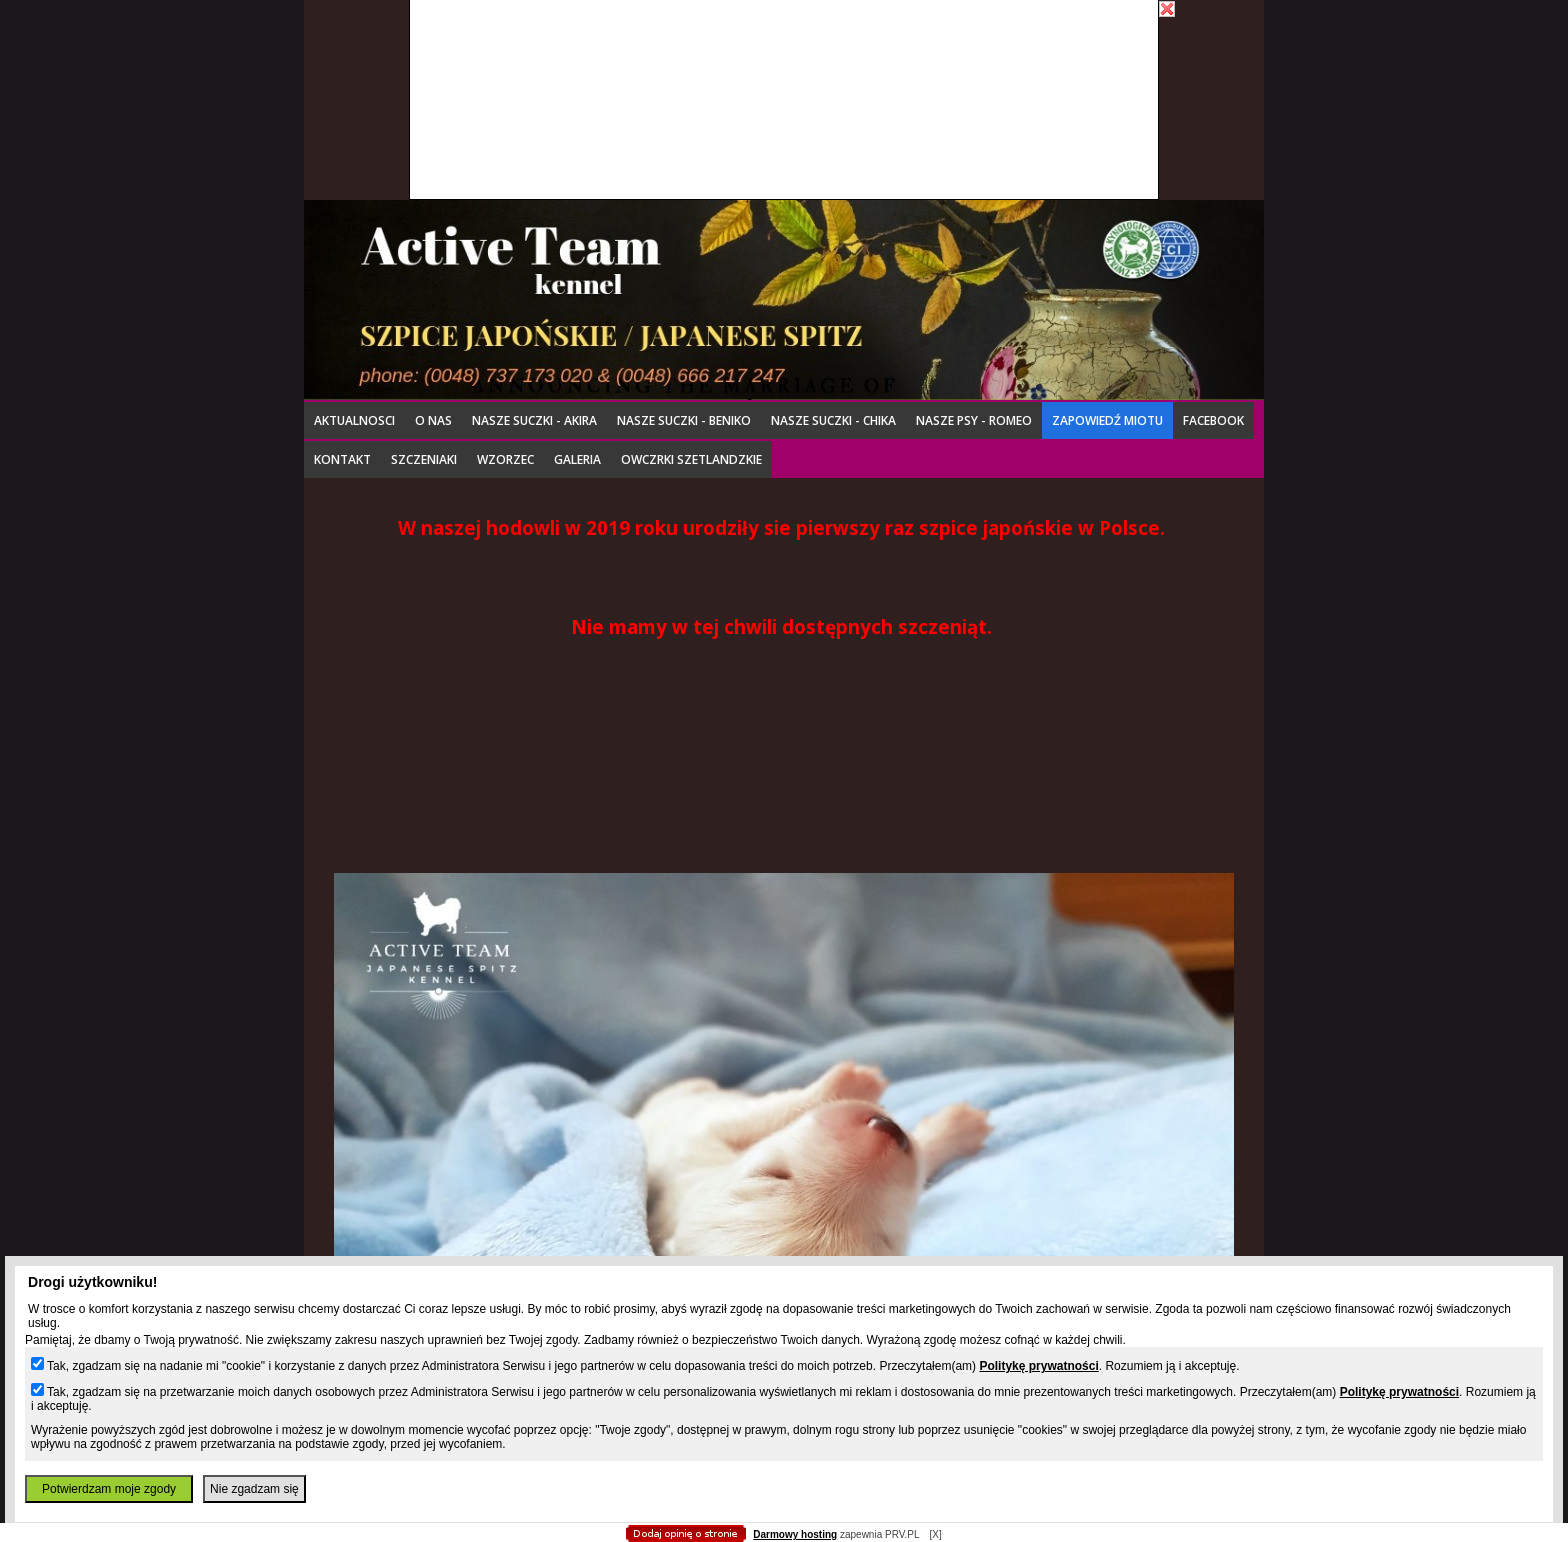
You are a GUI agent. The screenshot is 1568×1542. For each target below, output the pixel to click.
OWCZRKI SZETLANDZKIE (691, 459)
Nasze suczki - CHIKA (833, 420)
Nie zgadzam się (254, 1489)
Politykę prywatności (1038, 1366)
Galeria (577, 459)
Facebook (1213, 420)
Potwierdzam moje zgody (109, 1489)
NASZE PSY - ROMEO (974, 420)
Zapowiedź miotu (1107, 420)
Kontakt (342, 459)
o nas (433, 420)
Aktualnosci (354, 420)
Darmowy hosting (795, 1534)
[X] (935, 1534)
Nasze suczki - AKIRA (534, 420)
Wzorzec (505, 459)
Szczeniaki (424, 459)
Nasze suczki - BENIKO (684, 420)
